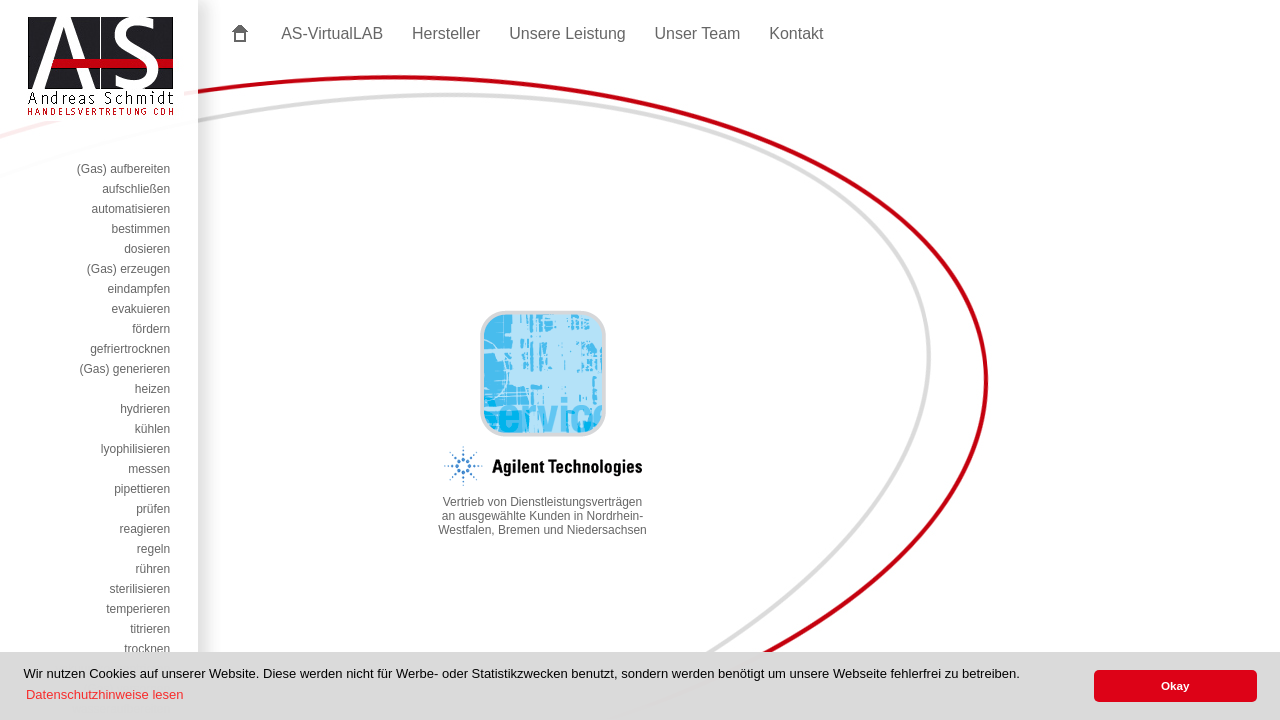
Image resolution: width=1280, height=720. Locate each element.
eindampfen (138, 289)
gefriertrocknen (130, 349)
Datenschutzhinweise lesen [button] (105, 694)
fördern (151, 329)
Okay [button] (1175, 685)
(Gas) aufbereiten (123, 169)
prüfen (153, 509)
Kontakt (796, 33)
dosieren (147, 249)
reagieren (145, 529)
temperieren (138, 609)
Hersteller (446, 33)
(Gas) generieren (124, 369)
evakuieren (140, 309)
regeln (153, 549)
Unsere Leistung (567, 33)
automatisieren (130, 209)
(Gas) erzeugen (128, 269)
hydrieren (145, 409)
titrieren (150, 629)
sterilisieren (140, 589)
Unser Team (697, 33)
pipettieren (142, 489)
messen (149, 469)
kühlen (152, 429)
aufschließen (136, 189)
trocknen (147, 649)
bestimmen (141, 229)
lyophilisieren (135, 449)
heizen (152, 389)
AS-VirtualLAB (332, 33)
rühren (153, 569)
